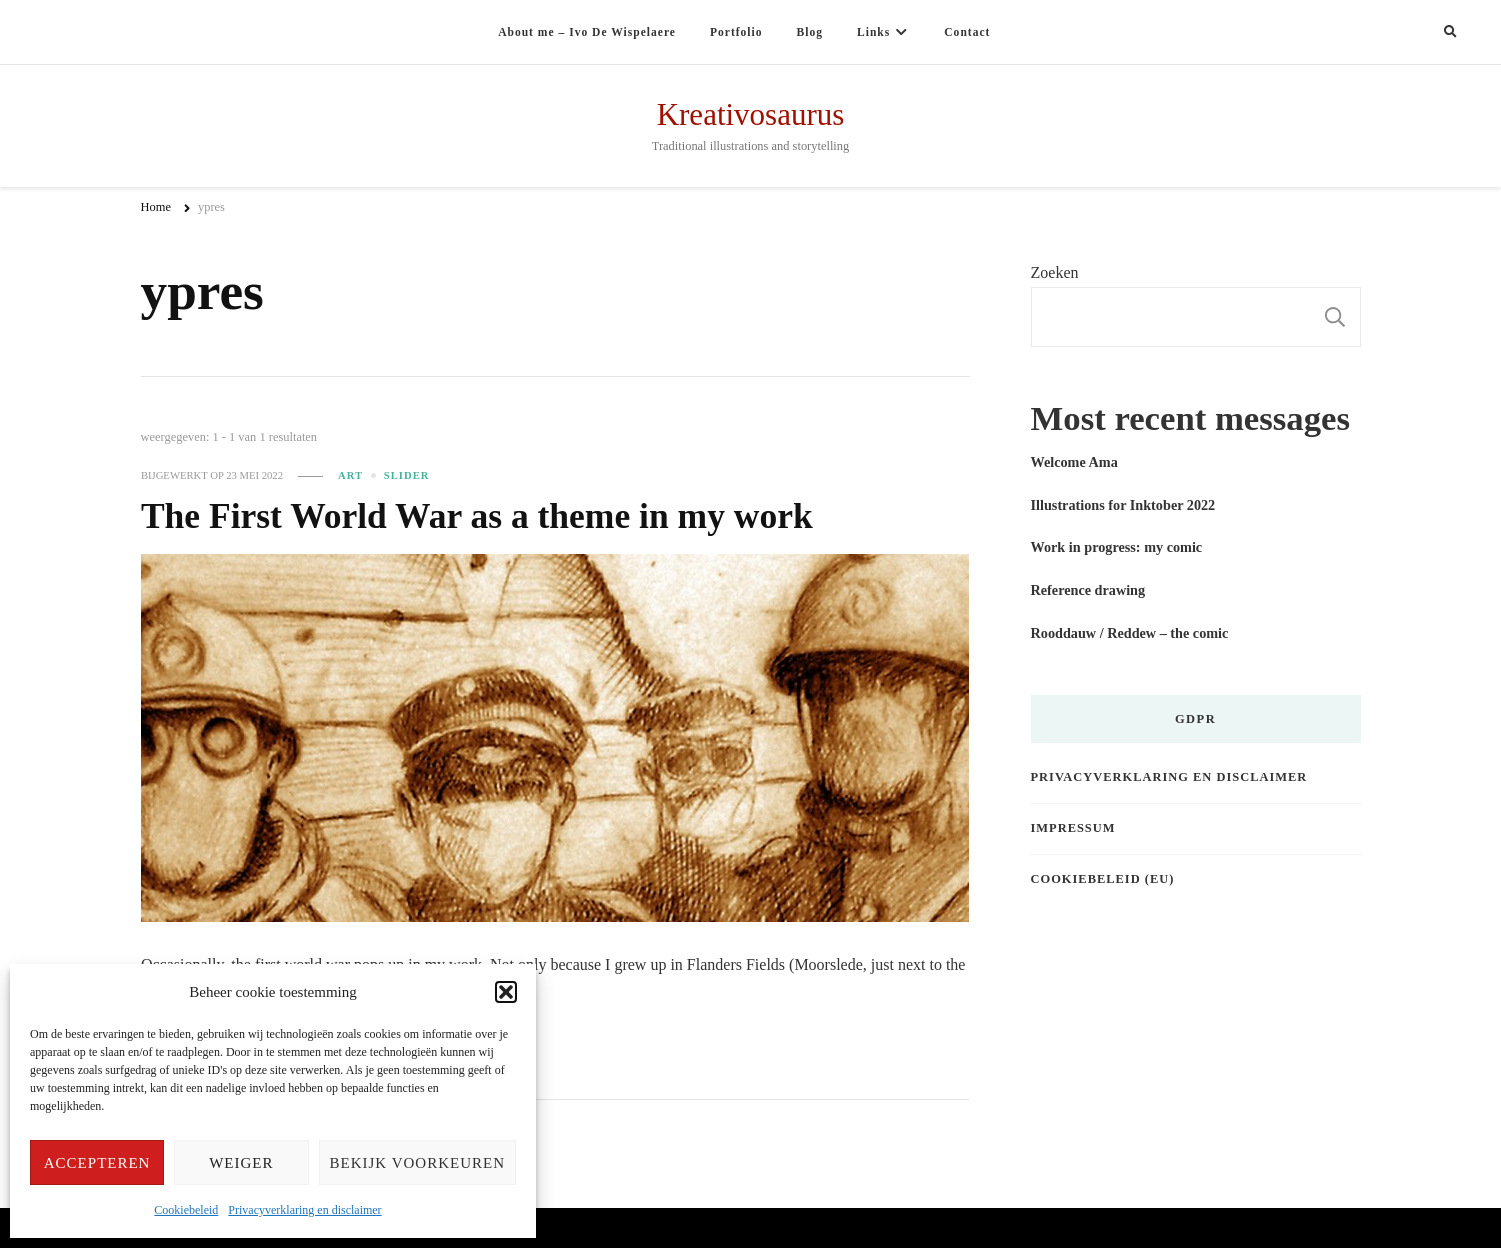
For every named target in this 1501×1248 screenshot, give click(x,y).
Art (350, 475)
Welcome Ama (1074, 462)
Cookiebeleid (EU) (1103, 879)
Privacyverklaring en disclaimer (304, 1210)
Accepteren (97, 1163)
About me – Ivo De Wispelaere (587, 32)
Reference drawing (1088, 590)
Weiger (241, 1163)
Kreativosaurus (751, 114)
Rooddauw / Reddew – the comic (1130, 633)
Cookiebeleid (186, 1210)
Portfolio (736, 32)
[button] (506, 992)
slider (407, 475)
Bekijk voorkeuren (417, 1163)
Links (873, 32)
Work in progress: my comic (1117, 547)
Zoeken (1055, 272)
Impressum (1073, 828)
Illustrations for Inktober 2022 (1123, 505)
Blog (810, 32)
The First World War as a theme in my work (477, 516)
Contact (967, 32)
